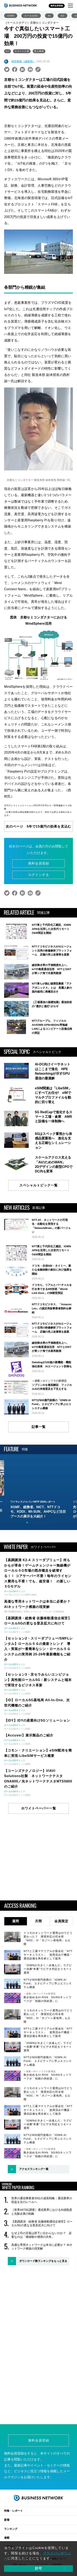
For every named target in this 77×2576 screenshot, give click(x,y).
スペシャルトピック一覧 (38, 1185)
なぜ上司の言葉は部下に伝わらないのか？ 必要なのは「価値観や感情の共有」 (41, 2270)
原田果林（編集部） (23, 61)
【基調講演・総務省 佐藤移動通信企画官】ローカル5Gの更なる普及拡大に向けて (41, 2259)
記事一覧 (39, 1462)
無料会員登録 (57, 6)
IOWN (10, 15)
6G (62, 15)
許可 (38, 2568)
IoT (7, 51)
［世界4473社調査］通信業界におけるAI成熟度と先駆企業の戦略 (41, 2247)
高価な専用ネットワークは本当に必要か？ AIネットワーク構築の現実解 (41, 2282)
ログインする (38, 874)
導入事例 (39, 51)
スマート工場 (21, 51)
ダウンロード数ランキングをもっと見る (43, 2296)
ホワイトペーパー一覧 (38, 1844)
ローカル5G (31, 15)
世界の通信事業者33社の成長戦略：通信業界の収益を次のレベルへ (41, 2235)
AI (49, 15)
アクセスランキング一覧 (33, 2204)
